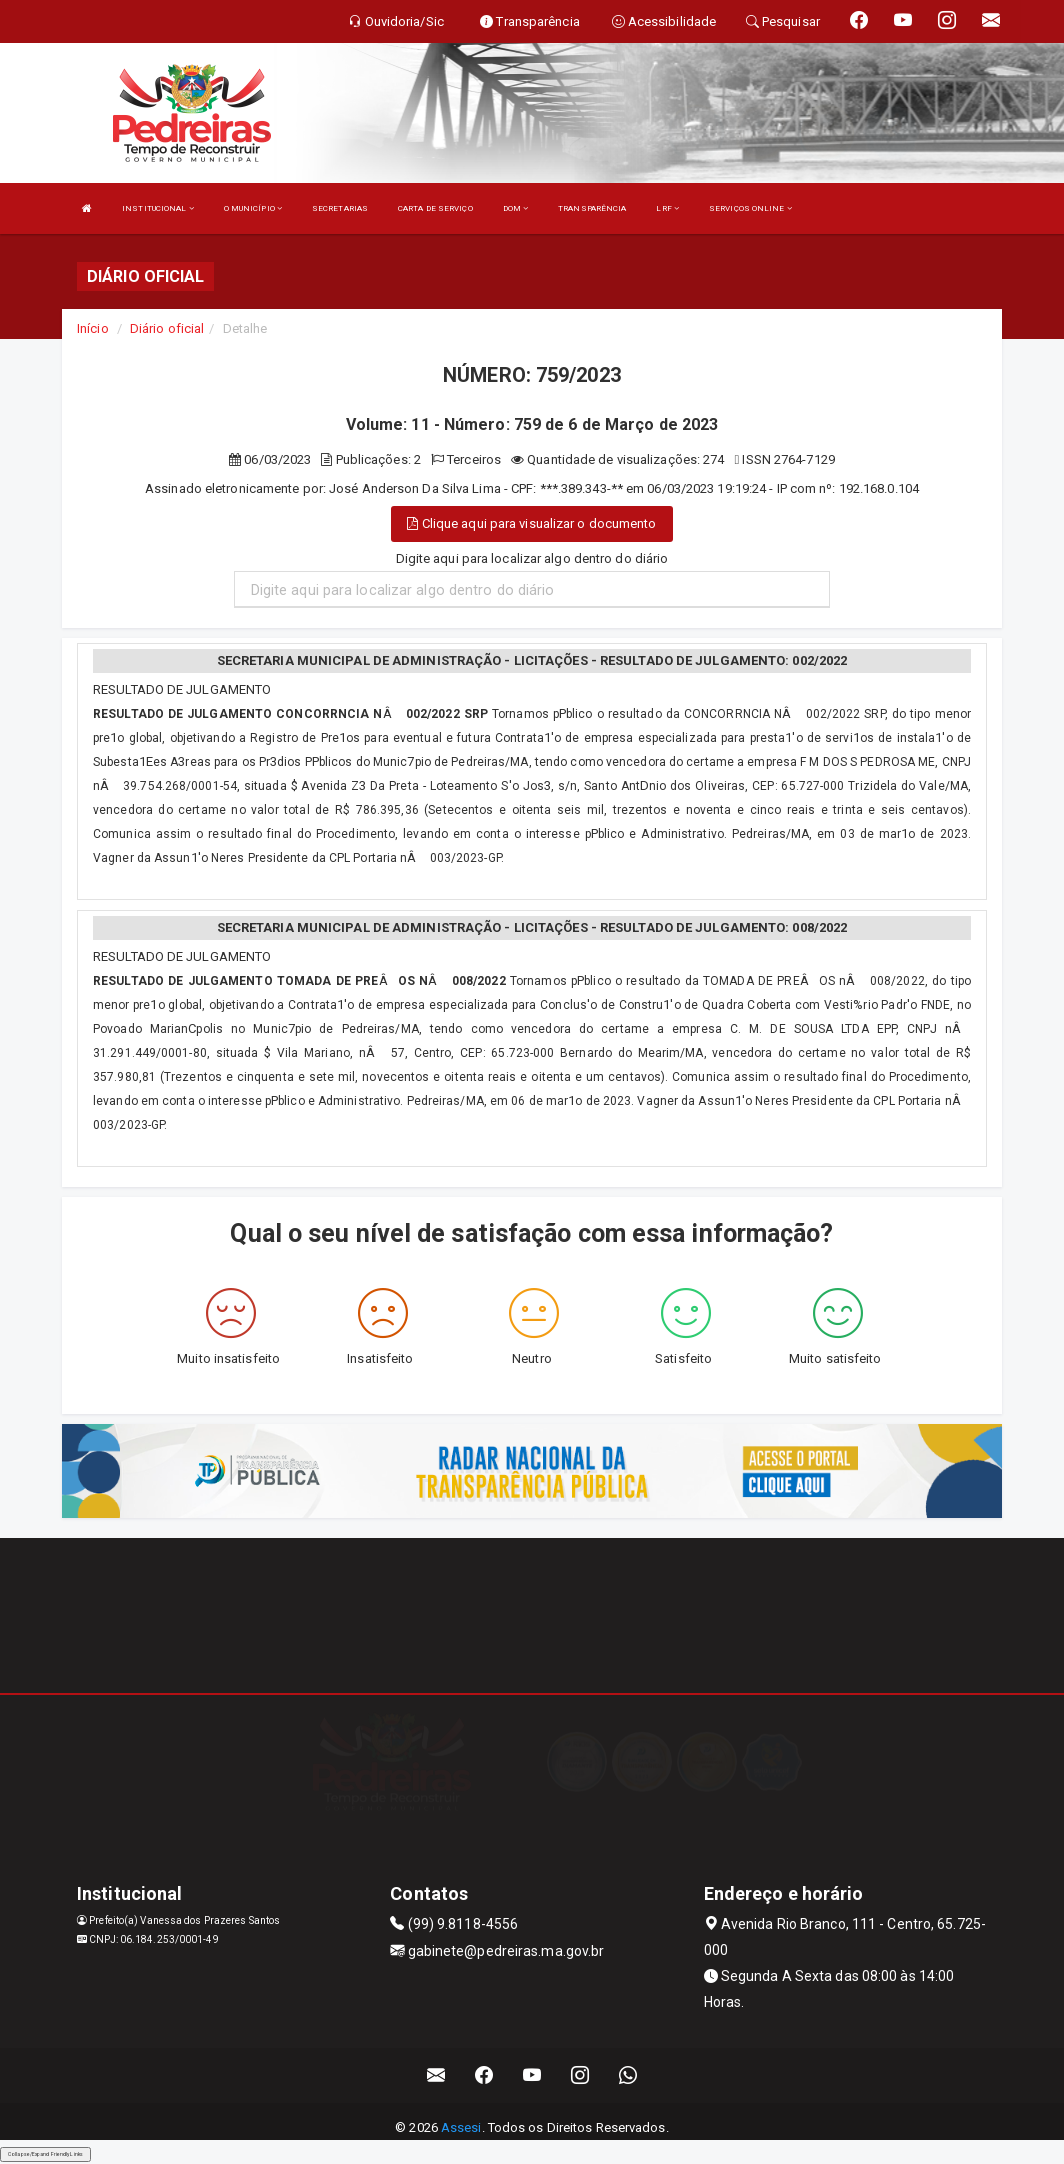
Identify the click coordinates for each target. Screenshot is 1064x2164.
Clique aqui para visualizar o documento (531, 523)
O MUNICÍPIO (253, 208)
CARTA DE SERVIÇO (435, 208)
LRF (667, 208)
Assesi (461, 2127)
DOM (516, 208)
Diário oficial (167, 328)
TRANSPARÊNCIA (592, 208)
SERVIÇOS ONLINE (750, 208)
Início (93, 328)
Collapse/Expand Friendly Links (45, 2154)
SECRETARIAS (340, 208)
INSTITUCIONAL (158, 208)
